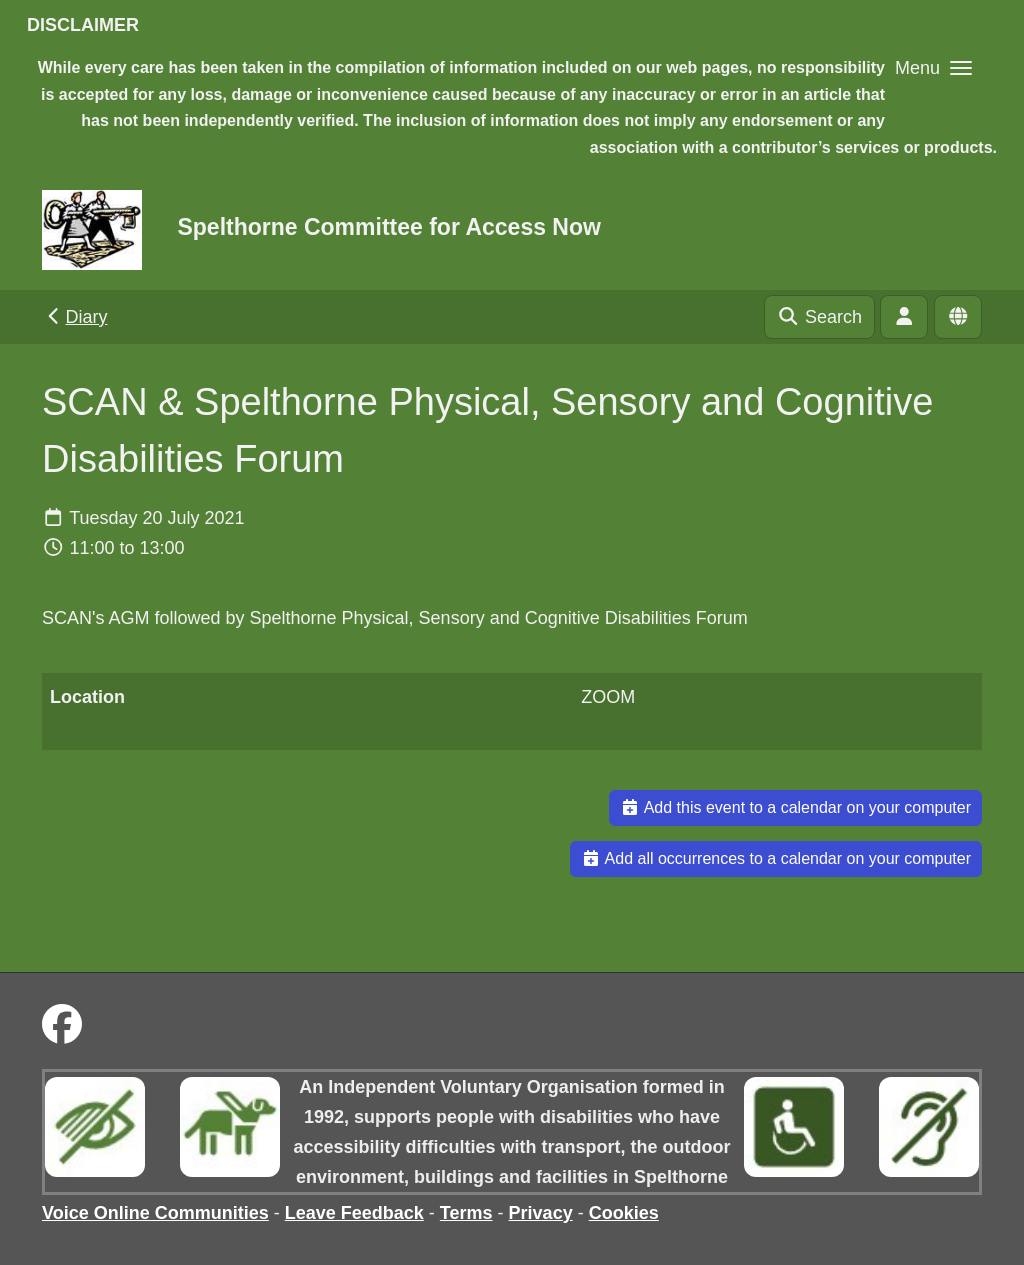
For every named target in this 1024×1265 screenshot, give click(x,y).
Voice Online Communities (155, 1213)
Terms (466, 1213)
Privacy (541, 1213)
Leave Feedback (354, 1213)
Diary (75, 317)
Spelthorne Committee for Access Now (388, 227)
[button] (933, 67)
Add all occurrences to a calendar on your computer (776, 858)
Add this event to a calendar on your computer (795, 807)
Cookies (624, 1213)
